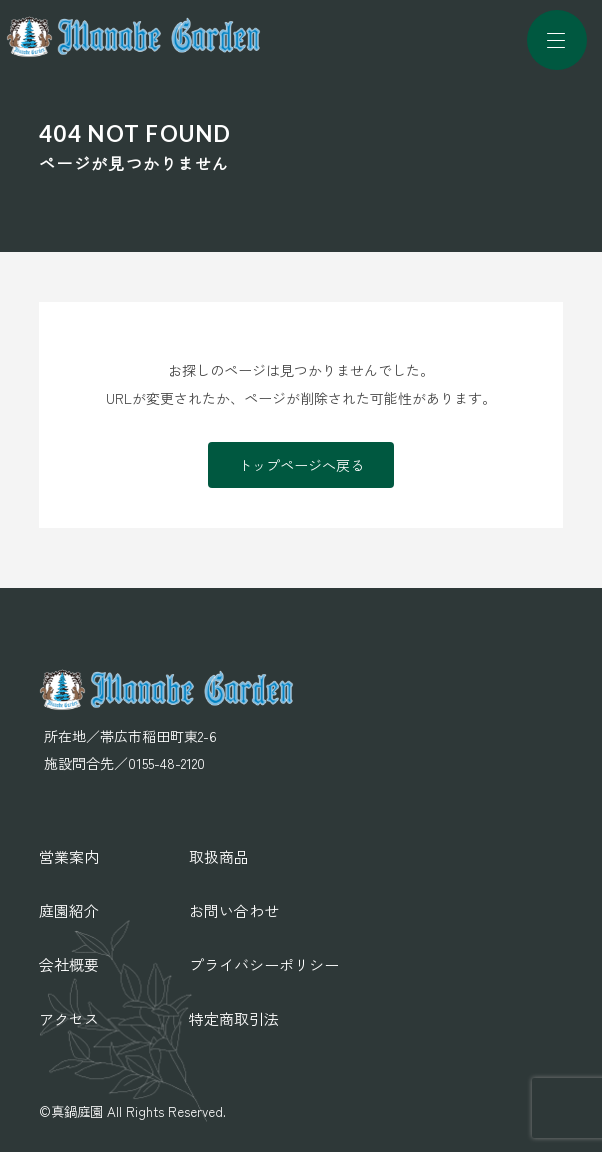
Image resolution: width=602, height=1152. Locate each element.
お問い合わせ (234, 910)
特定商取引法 (234, 1018)
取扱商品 (219, 856)
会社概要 (69, 964)
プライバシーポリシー (264, 964)
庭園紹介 (69, 910)
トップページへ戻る (301, 465)
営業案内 (69, 856)
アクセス (69, 1018)
